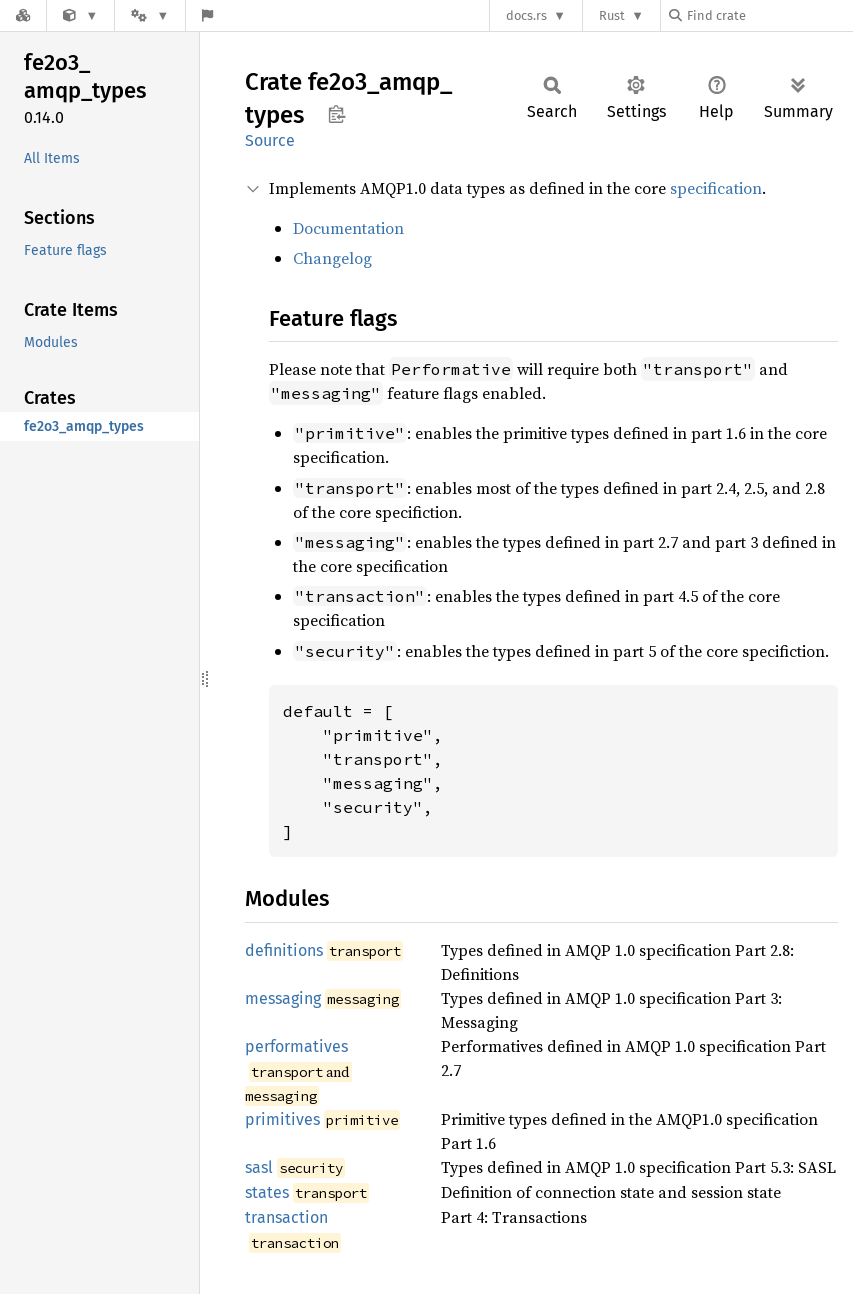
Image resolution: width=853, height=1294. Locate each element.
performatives (296, 1046)
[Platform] (150, 15)
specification (716, 188)
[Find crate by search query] (769, 15)
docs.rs (526, 15)
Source (270, 140)
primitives (282, 1119)
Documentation (348, 228)
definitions (284, 950)
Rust (612, 15)
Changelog (332, 258)
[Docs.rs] (23, 15)
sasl (259, 1167)
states (267, 1192)
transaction (286, 1217)
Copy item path (336, 114)
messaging (283, 998)
